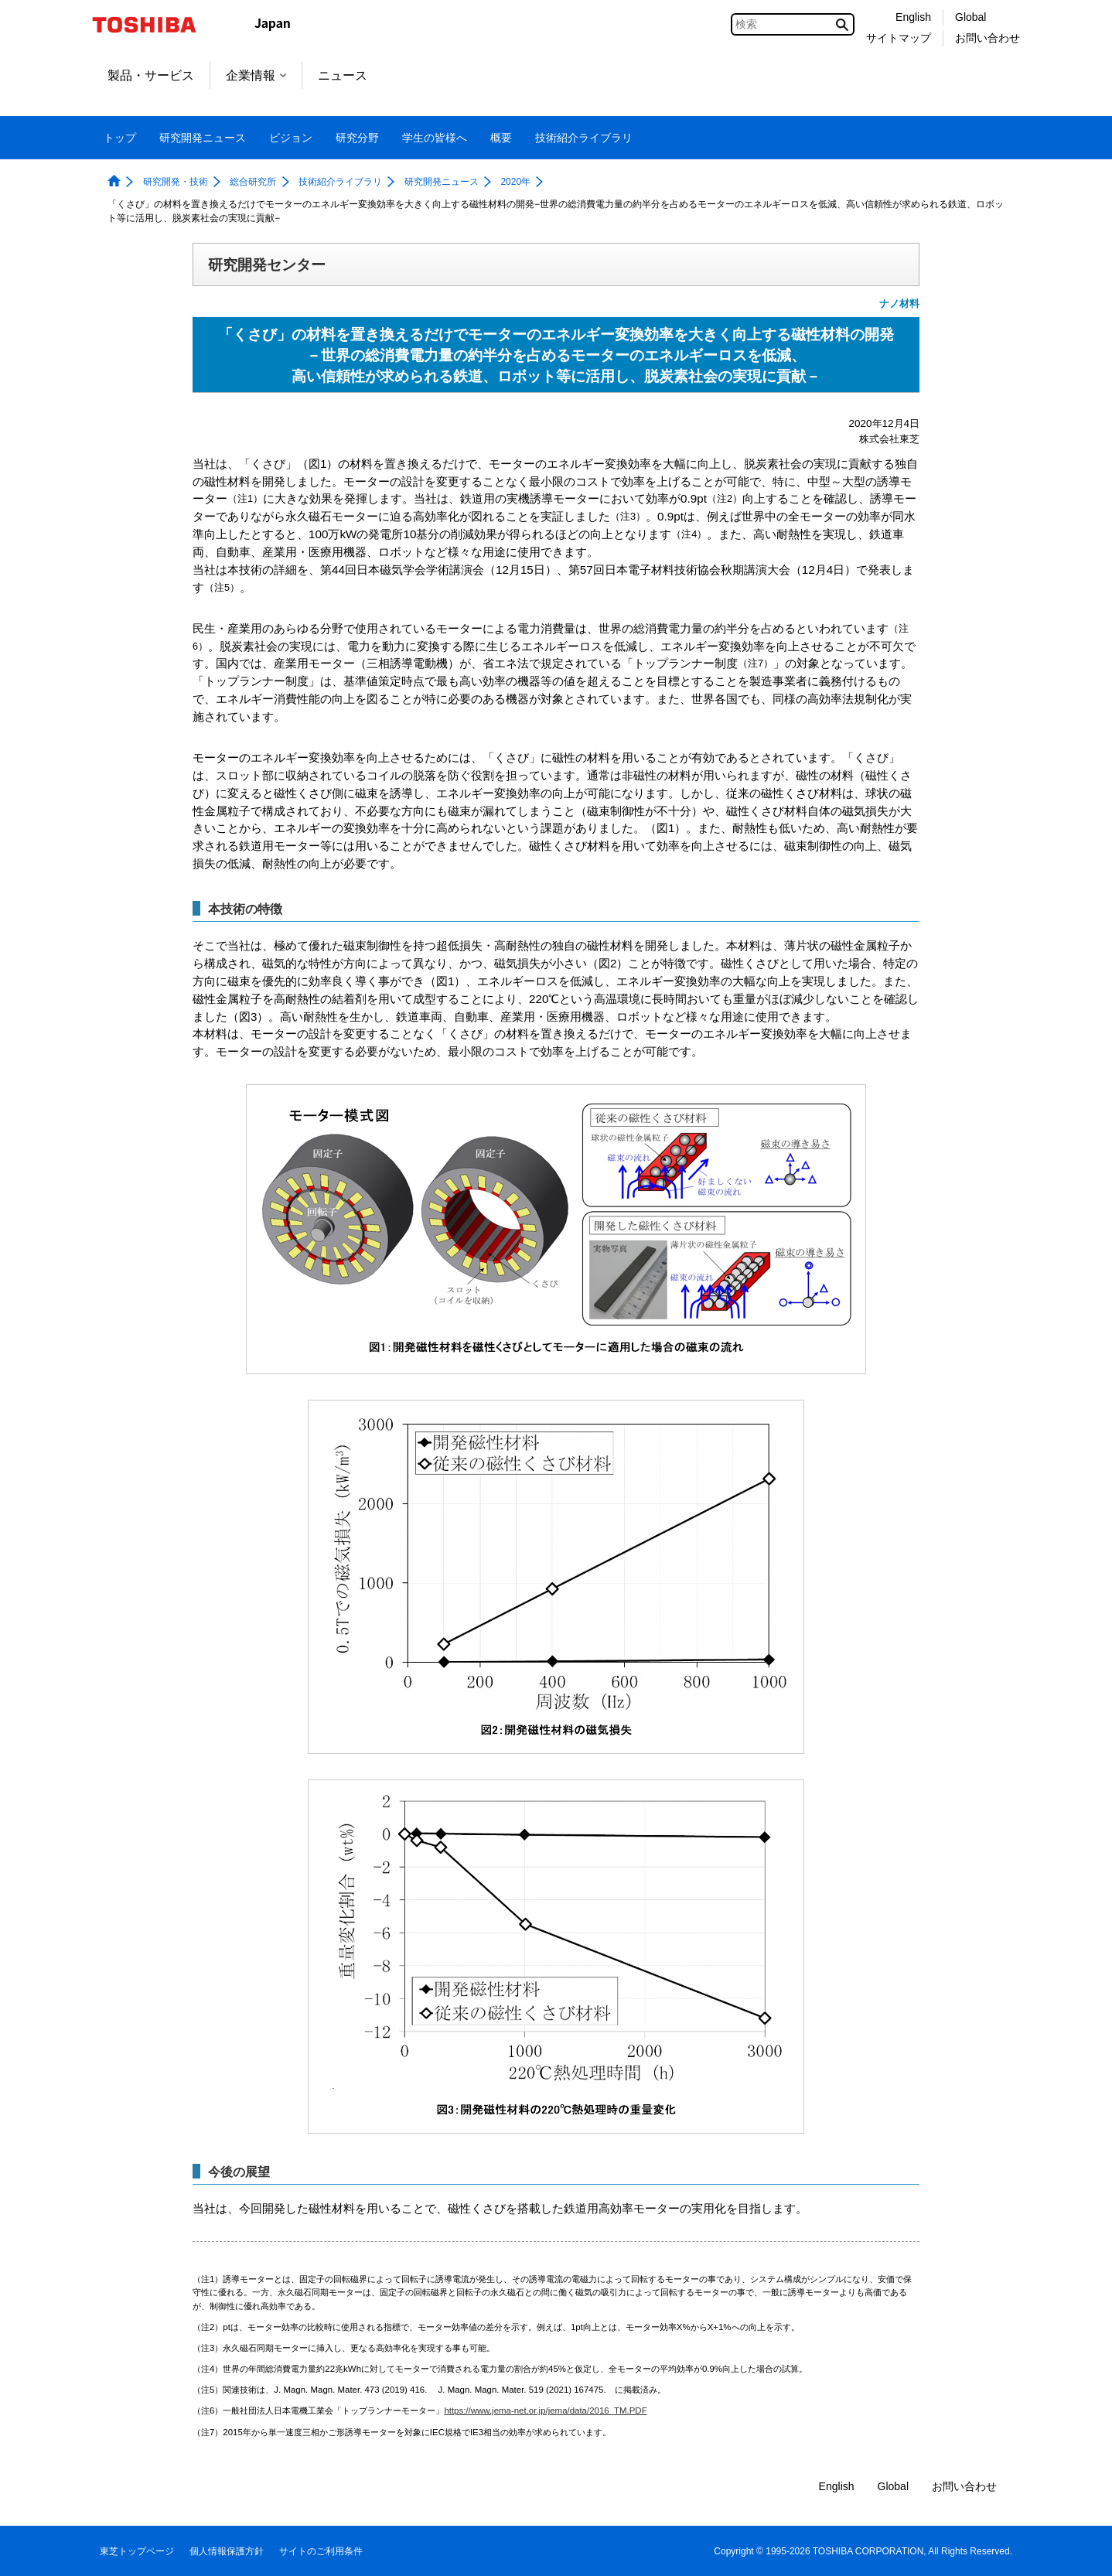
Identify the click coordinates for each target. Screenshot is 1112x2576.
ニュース (342, 75)
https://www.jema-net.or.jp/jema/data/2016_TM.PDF (545, 2410)
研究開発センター (267, 264)
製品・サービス (150, 75)
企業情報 (256, 75)
